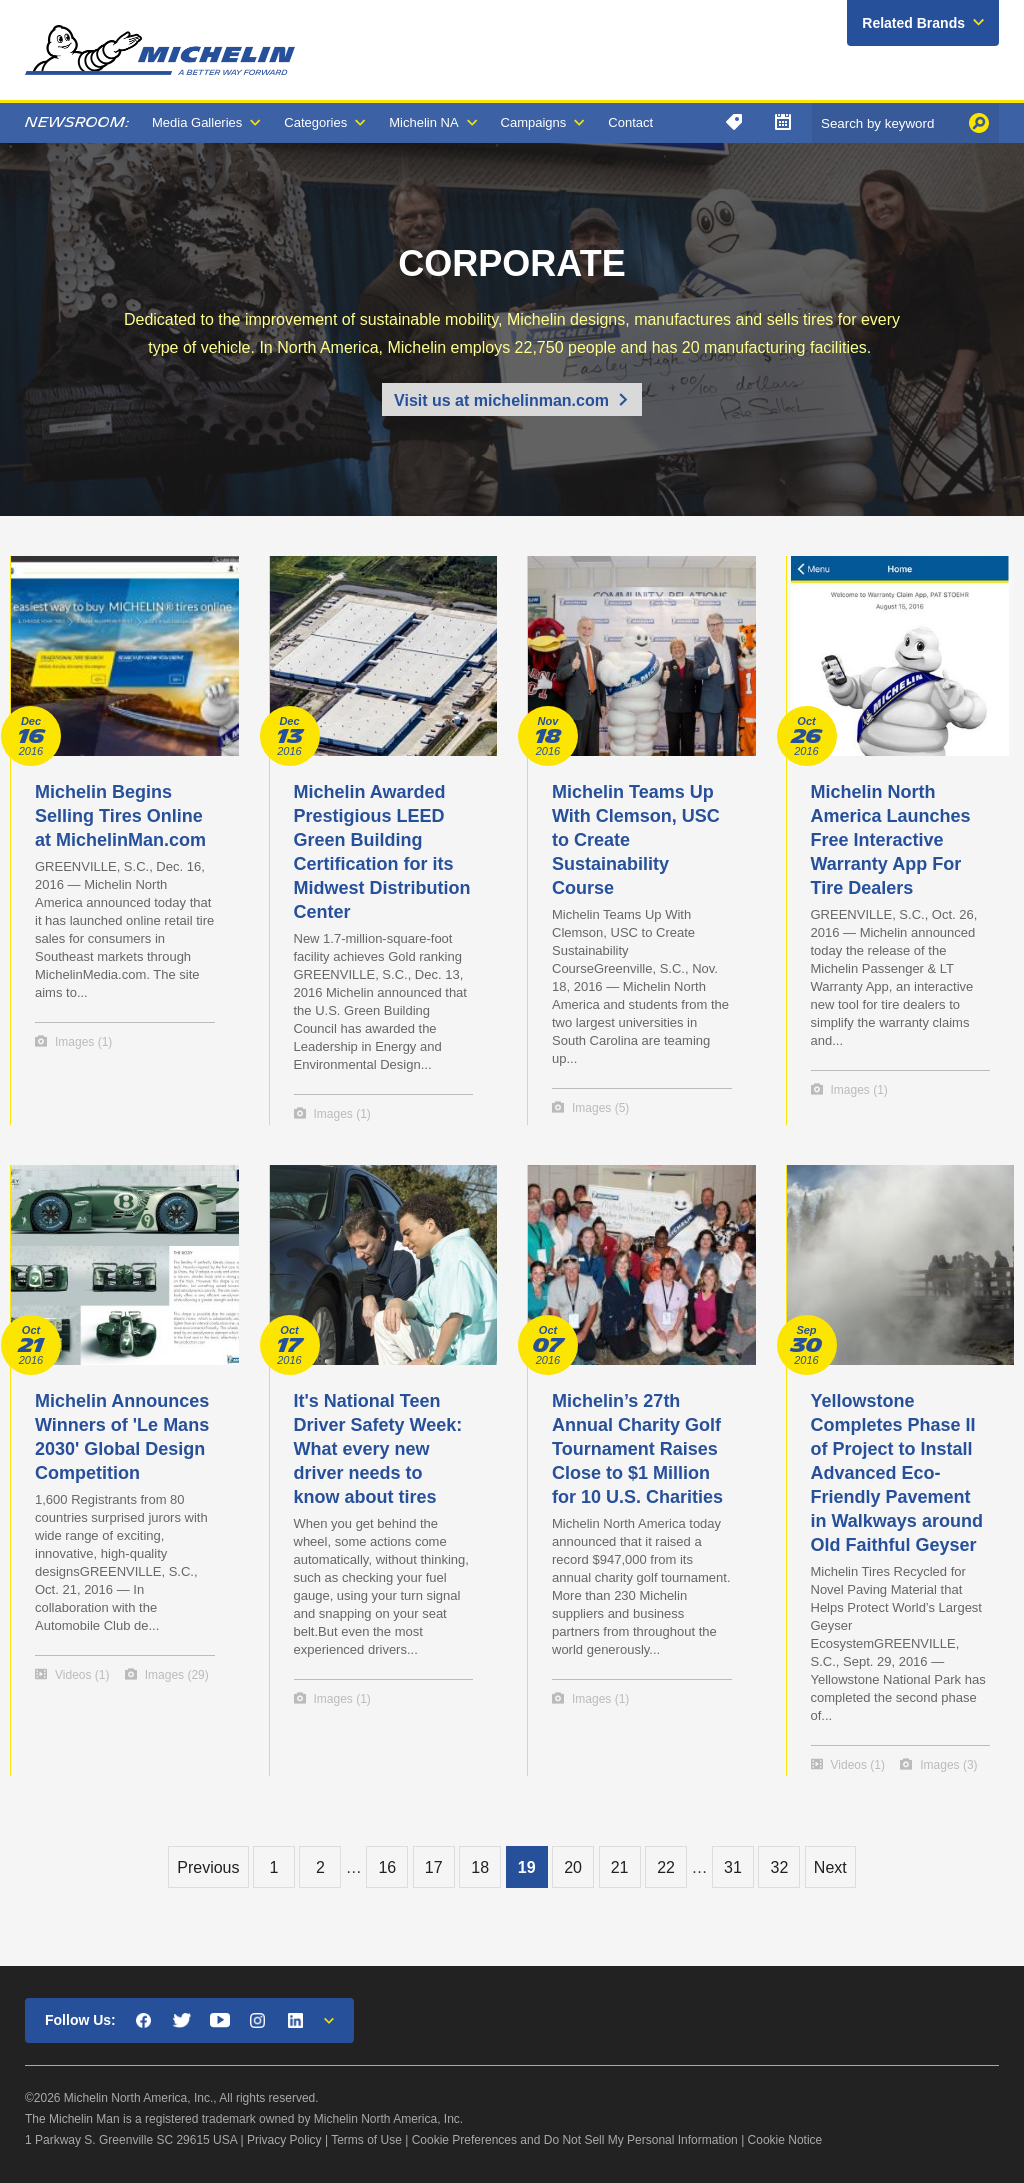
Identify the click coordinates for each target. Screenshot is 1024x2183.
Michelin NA (423, 122)
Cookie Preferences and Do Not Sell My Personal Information (575, 2140)
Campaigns (534, 122)
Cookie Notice (785, 2140)
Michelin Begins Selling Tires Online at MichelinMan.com (120, 816)
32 (779, 1867)
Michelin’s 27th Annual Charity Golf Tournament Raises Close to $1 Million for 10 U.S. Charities (637, 1449)
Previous (208, 1867)
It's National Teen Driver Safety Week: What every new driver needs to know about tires (378, 1449)
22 (666, 1867)
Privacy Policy (284, 2140)
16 (387, 1867)
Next (830, 1867)
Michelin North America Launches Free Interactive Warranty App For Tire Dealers (891, 840)
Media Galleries (197, 122)
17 (434, 1867)
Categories (315, 122)
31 (733, 1867)
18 (480, 1867)
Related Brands (913, 23)
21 (620, 1867)
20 (573, 1867)
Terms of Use (366, 2140)
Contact (630, 122)
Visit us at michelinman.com (501, 400)
